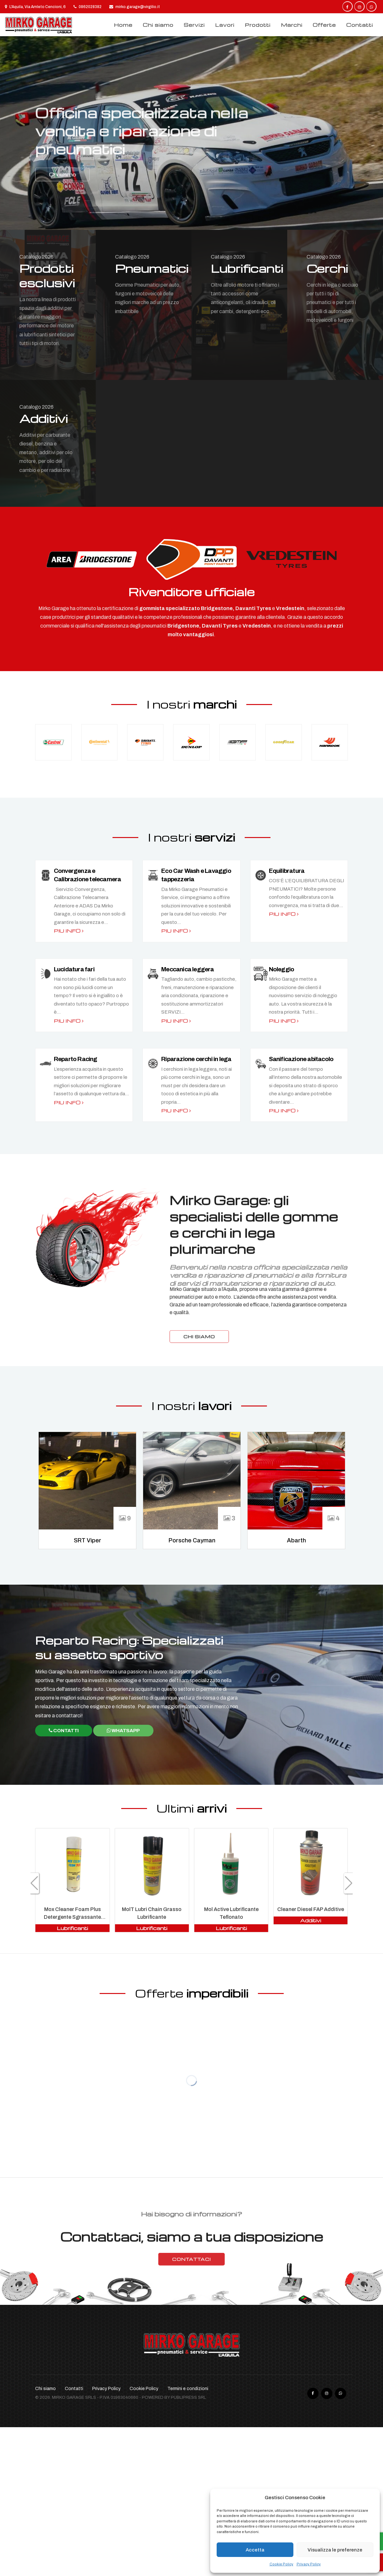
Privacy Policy (309, 2564)
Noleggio (281, 969)
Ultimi (192, 1808)
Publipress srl (188, 2397)
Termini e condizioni (187, 2388)
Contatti (359, 25)
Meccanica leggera (187, 969)
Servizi (194, 25)
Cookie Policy (281, 2564)
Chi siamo (158, 25)
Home (123, 25)
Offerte (324, 25)
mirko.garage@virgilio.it (134, 7)
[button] (34, 1883)
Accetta (255, 2549)
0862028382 (88, 7)
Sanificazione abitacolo (301, 1059)
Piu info (68, 930)
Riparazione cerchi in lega (196, 1059)
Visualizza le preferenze (335, 2549)
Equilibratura (287, 870)
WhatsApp (123, 1730)
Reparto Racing (75, 1059)
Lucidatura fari (74, 969)
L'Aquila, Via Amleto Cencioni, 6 (35, 7)
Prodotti (257, 25)
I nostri (192, 704)
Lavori (224, 25)
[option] (191, 133)
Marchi (291, 25)
